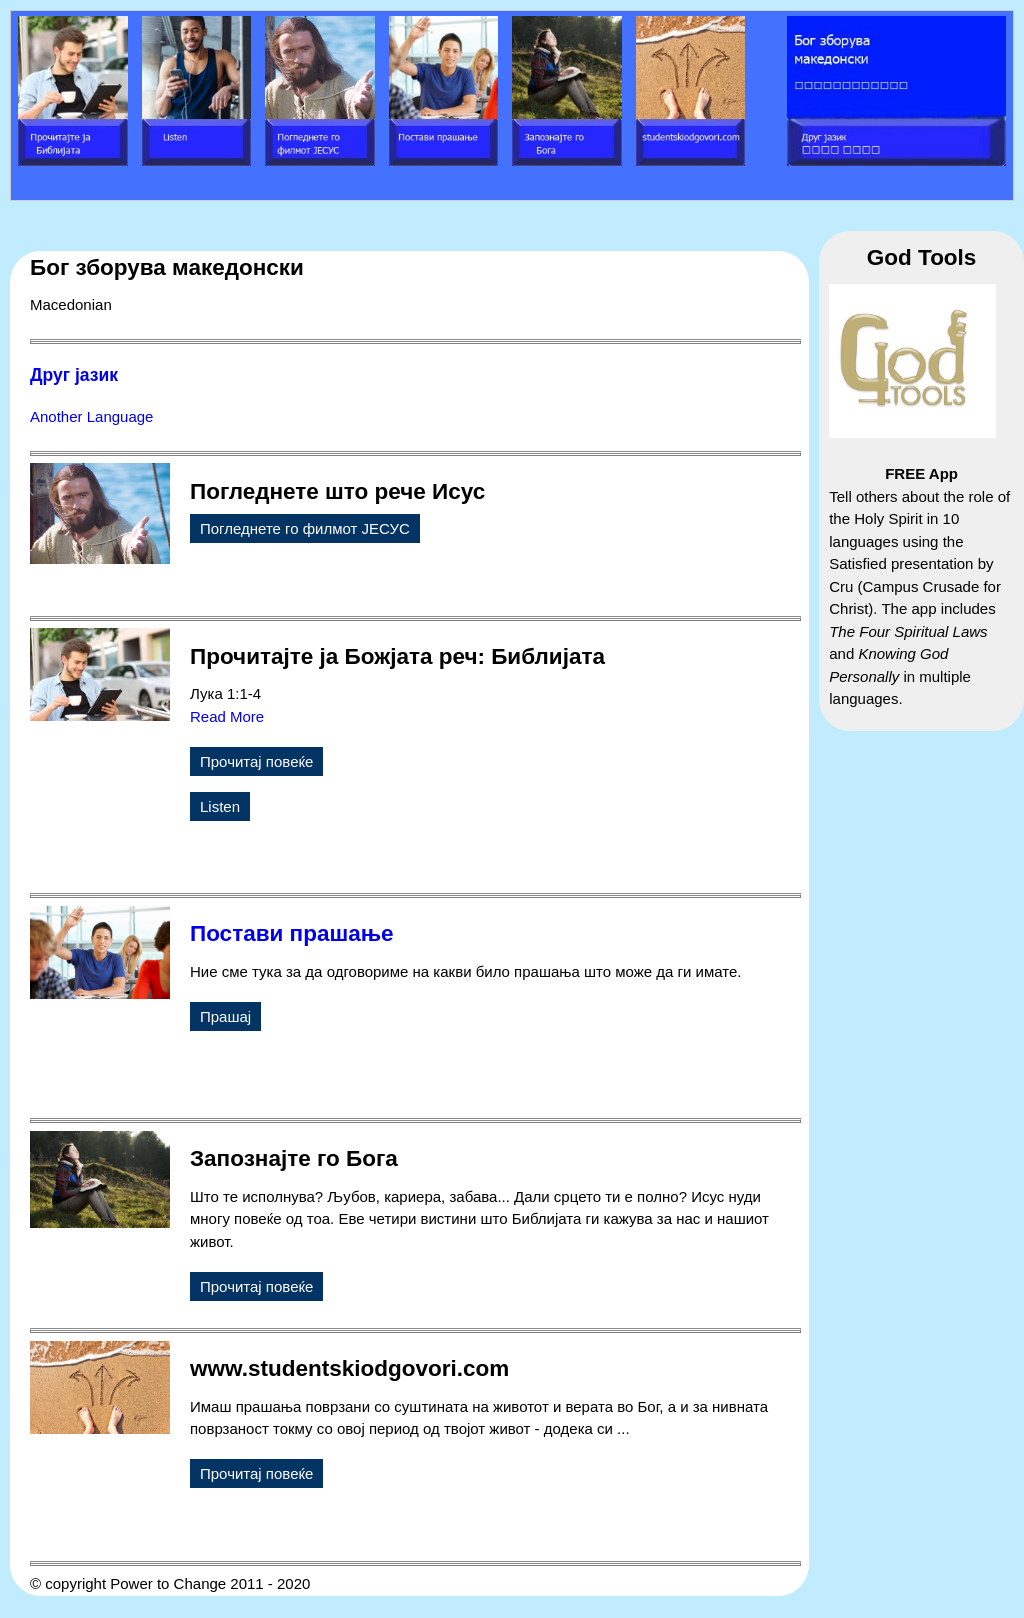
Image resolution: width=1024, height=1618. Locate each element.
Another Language (91, 416)
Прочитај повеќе (256, 761)
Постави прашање (292, 933)
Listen (220, 806)
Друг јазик (74, 375)
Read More (227, 716)
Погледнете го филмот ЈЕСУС (305, 528)
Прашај (225, 1016)
